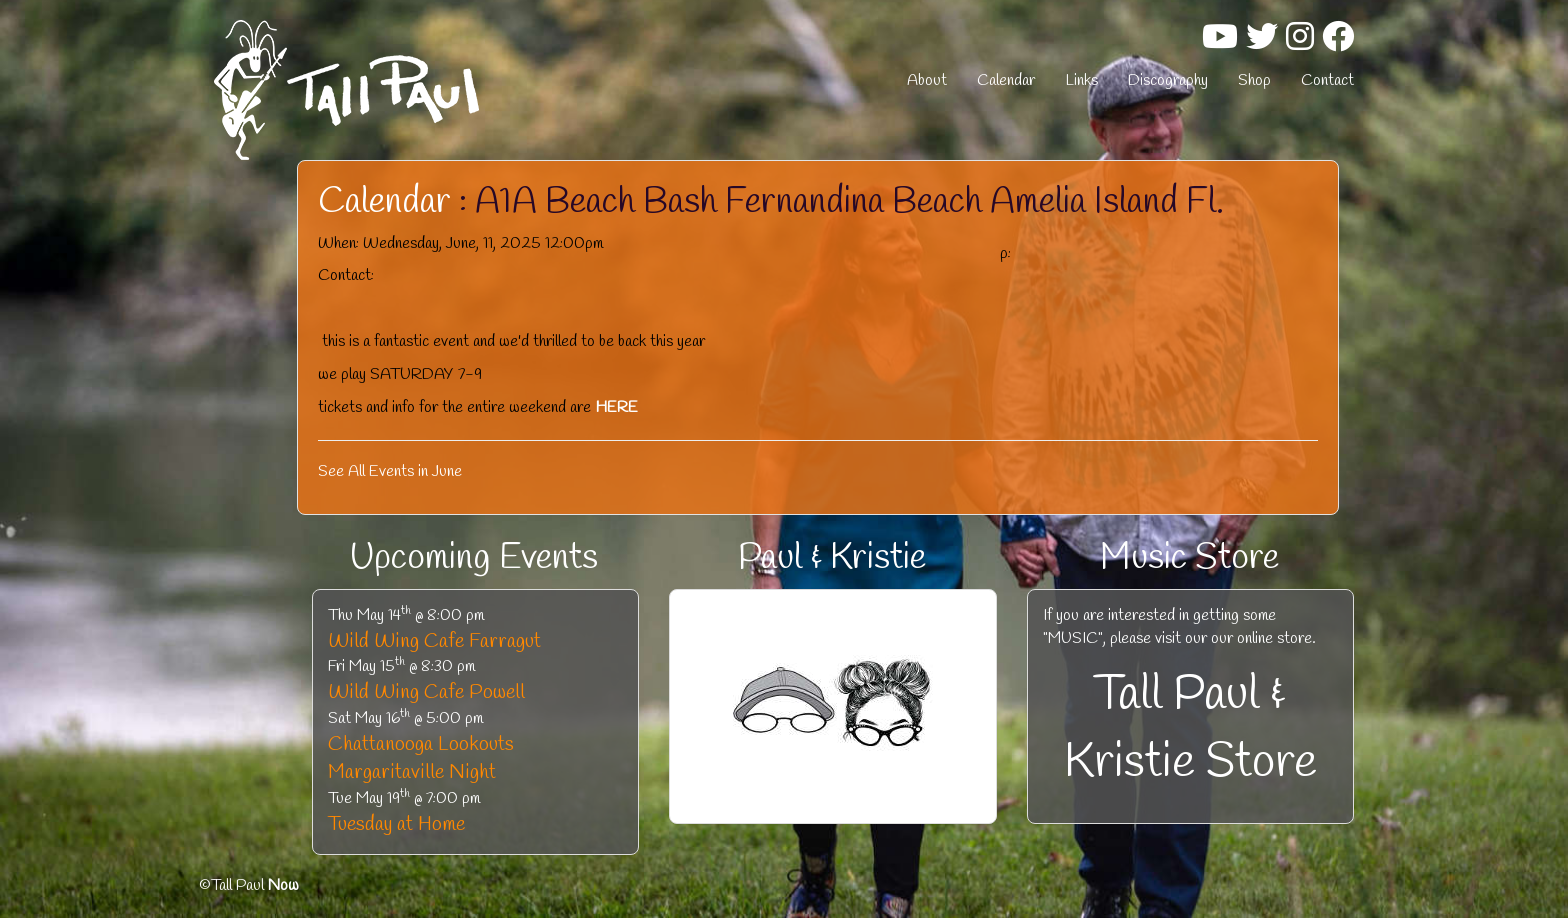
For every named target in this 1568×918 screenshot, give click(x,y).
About (927, 80)
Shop (1254, 80)
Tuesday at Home (396, 824)
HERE (616, 407)
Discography (1168, 80)
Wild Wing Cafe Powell (426, 692)
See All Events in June (390, 471)
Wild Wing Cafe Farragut (434, 641)
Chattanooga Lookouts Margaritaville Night (421, 759)
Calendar (1006, 80)
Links (1081, 80)
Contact (1327, 80)
